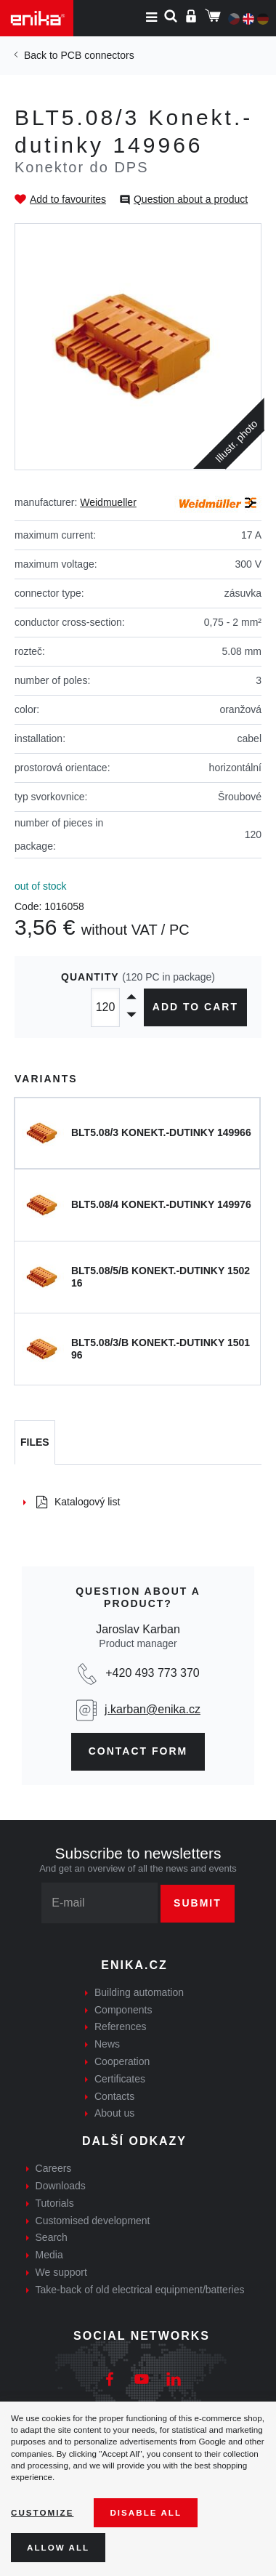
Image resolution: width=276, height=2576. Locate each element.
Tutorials (55, 2203)
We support (61, 2272)
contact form (138, 1751)
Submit (198, 1903)
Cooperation (122, 2061)
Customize (42, 2512)
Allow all (58, 2547)
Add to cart (195, 1007)
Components (123, 2010)
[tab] (35, 1442)
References (120, 2026)
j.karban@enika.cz (152, 1709)
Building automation (139, 1992)
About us (114, 2113)
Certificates (119, 2079)
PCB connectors (97, 55)
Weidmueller (108, 502)
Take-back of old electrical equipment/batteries (140, 2289)
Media (49, 2255)
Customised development (93, 2220)
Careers (54, 2168)
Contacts (114, 2096)
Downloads (61, 2185)
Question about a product (191, 199)
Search (52, 2237)
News (107, 2044)
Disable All (146, 2512)
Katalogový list (78, 1502)
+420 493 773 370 (152, 1673)
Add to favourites (68, 199)
